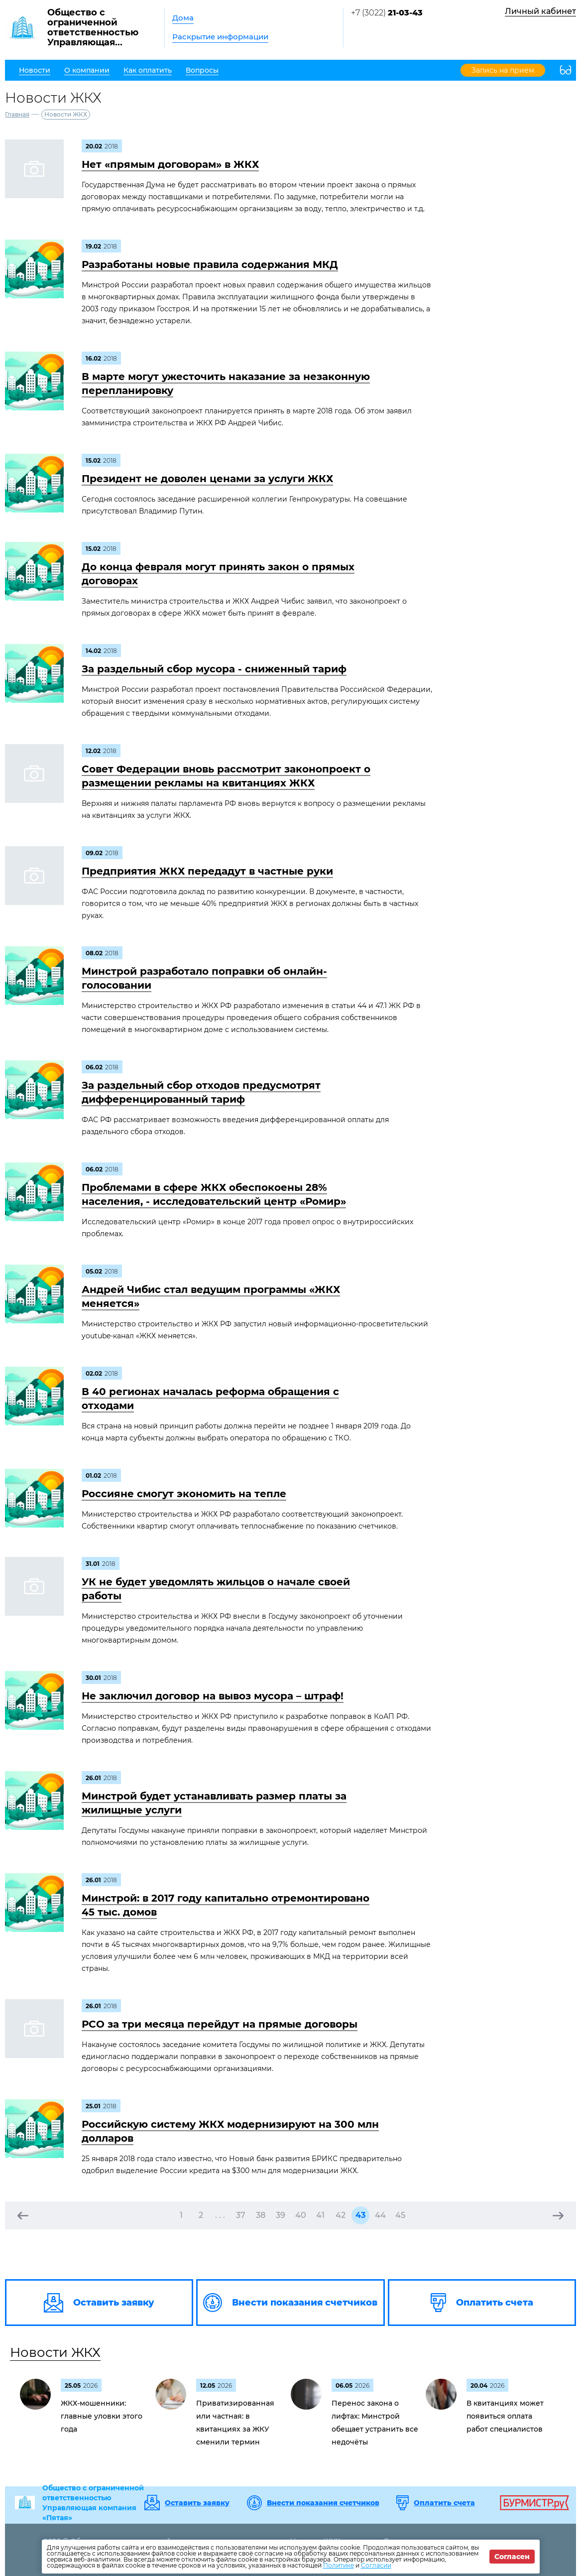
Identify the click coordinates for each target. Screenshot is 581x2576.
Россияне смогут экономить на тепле (184, 1494)
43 (360, 2215)
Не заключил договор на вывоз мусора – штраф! (213, 1696)
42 (341, 2215)
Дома (183, 17)
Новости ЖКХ (55, 2352)
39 (280, 2215)
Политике (338, 2565)
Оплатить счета (444, 2502)
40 (300, 2215)
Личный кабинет (540, 11)
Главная (17, 114)
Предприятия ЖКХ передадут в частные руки (207, 871)
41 (320, 2215)
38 (260, 2215)
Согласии (376, 2565)
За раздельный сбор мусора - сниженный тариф (214, 669)
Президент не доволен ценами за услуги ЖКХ (207, 479)
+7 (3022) (387, 12)
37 (240, 2215)
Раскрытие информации (220, 36)
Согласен (512, 2556)
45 (400, 2215)
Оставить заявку (197, 2502)
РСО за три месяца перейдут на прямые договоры (219, 2024)
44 (380, 2215)
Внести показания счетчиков (323, 2502)
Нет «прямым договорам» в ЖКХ (170, 164)
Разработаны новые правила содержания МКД (210, 264)
